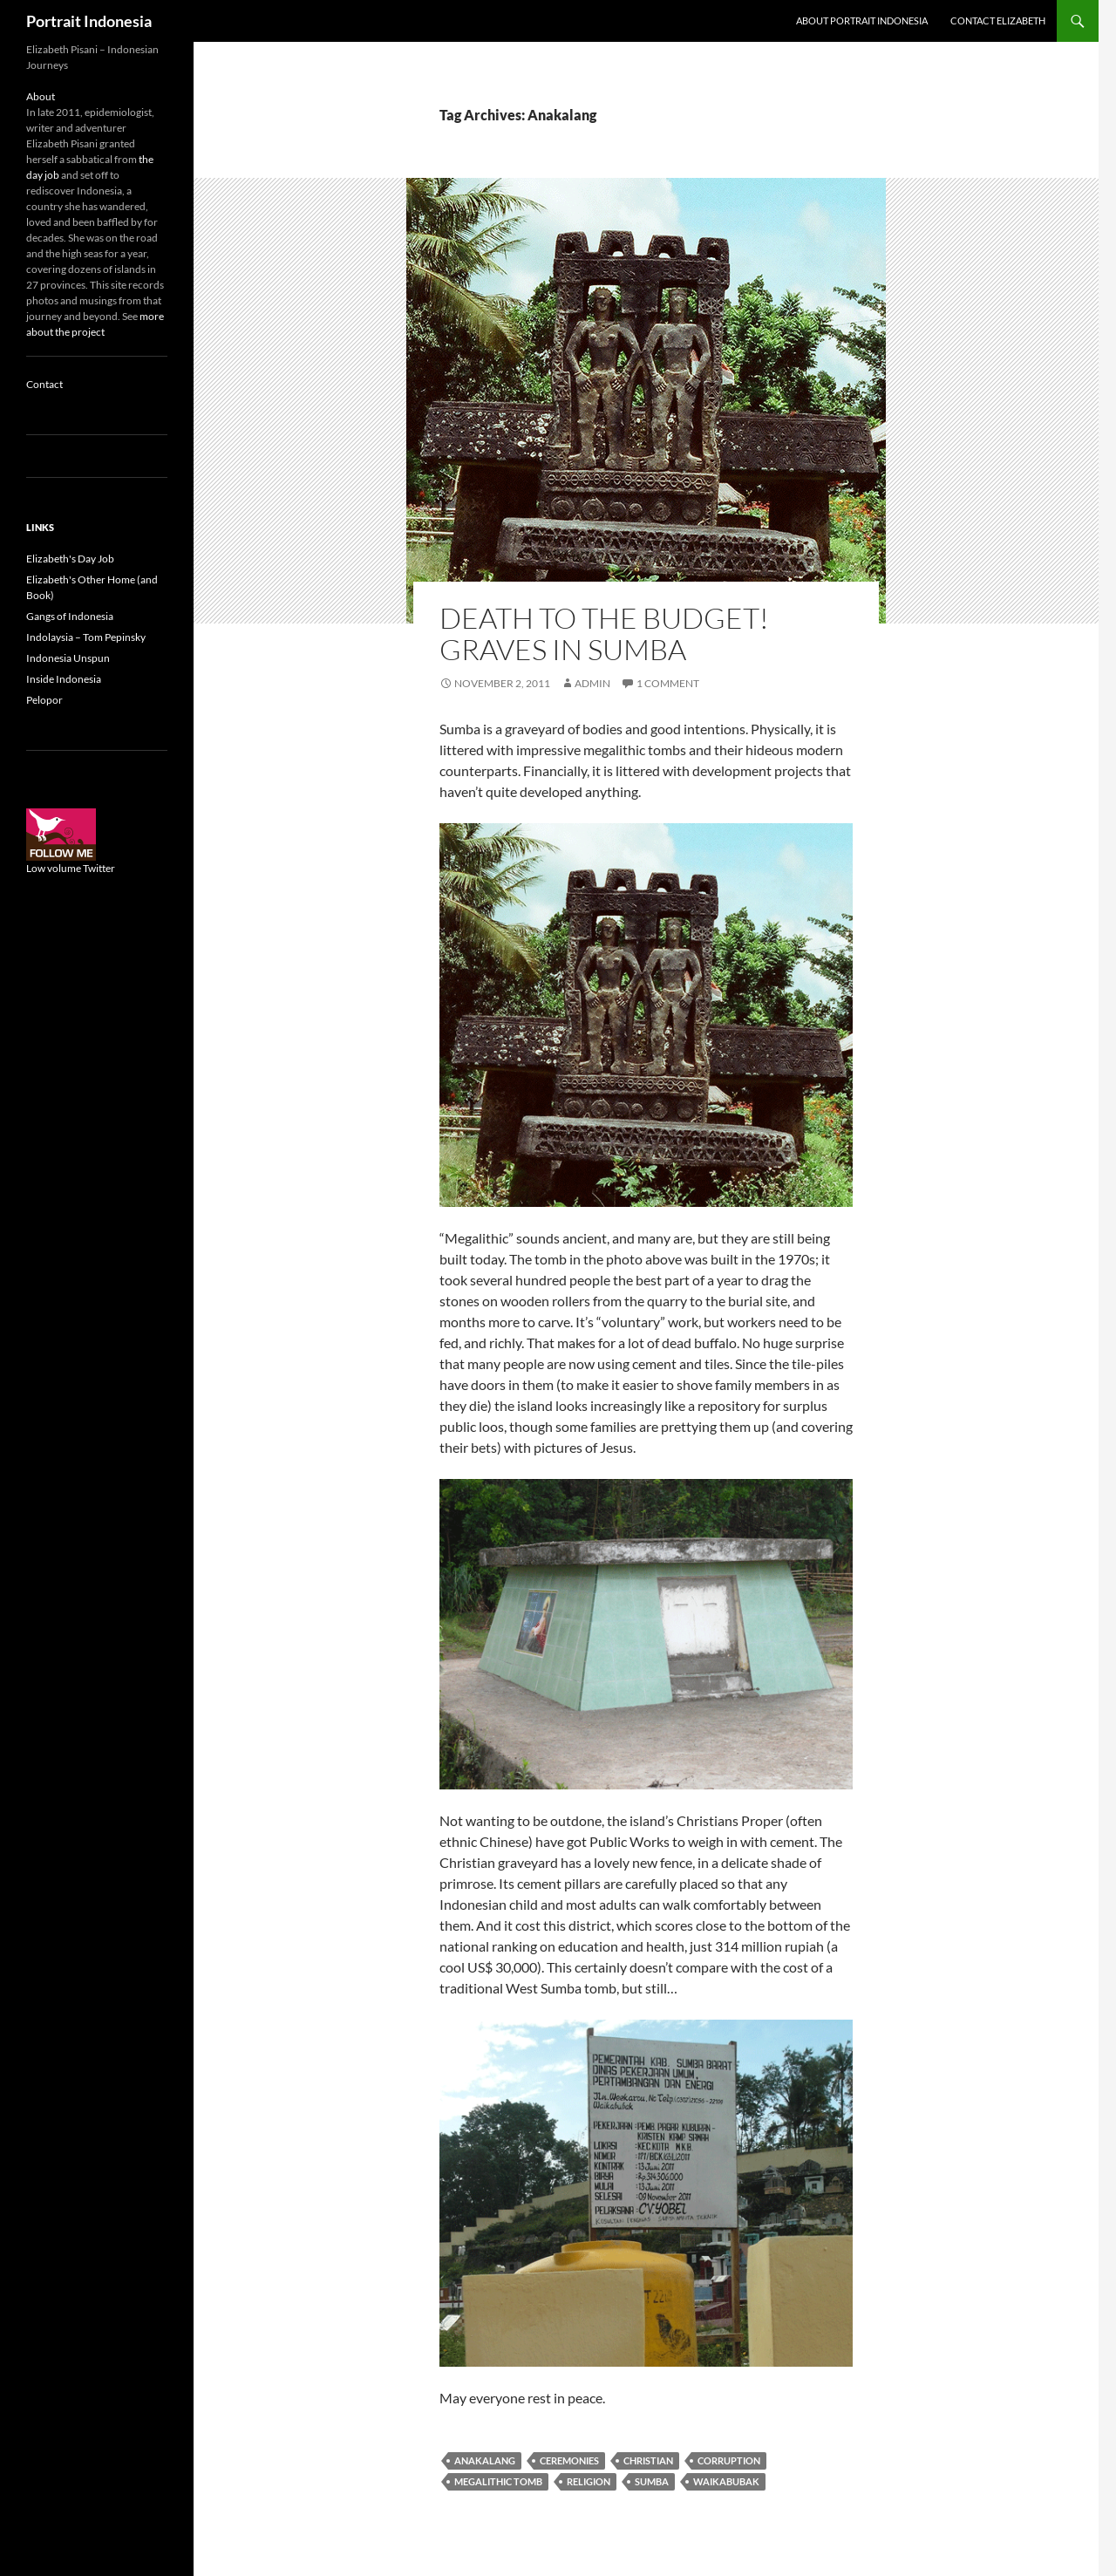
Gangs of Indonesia (69, 616)
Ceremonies (569, 2460)
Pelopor (44, 699)
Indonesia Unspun (68, 657)
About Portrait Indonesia (862, 20)
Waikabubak (726, 2481)
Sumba (652, 2481)
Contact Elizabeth (997, 20)
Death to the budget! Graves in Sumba (604, 633)
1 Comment (667, 683)
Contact (44, 384)
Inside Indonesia (63, 678)
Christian (648, 2460)
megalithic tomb (498, 2481)
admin (592, 683)
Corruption (729, 2460)
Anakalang (484, 2460)
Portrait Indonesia (89, 21)
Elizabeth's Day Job (70, 558)
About (40, 96)
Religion (588, 2481)
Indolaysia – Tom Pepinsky (86, 637)
